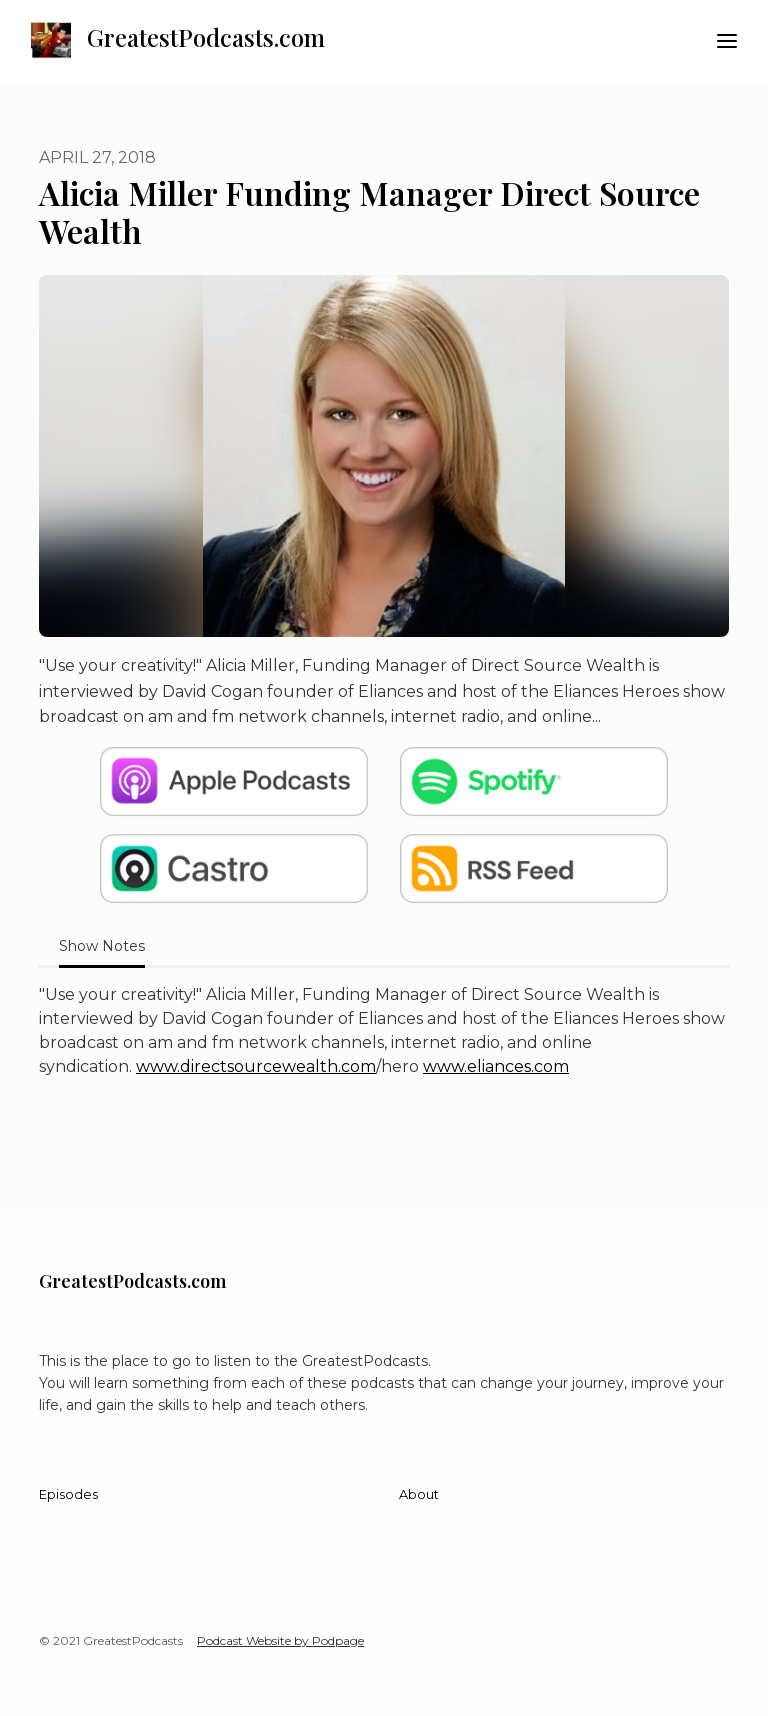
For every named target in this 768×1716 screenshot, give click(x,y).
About (419, 1494)
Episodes (68, 1494)
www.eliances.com (496, 1066)
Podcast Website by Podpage (280, 1640)
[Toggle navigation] (727, 41)
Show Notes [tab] (102, 946)
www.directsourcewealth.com (256, 1066)
